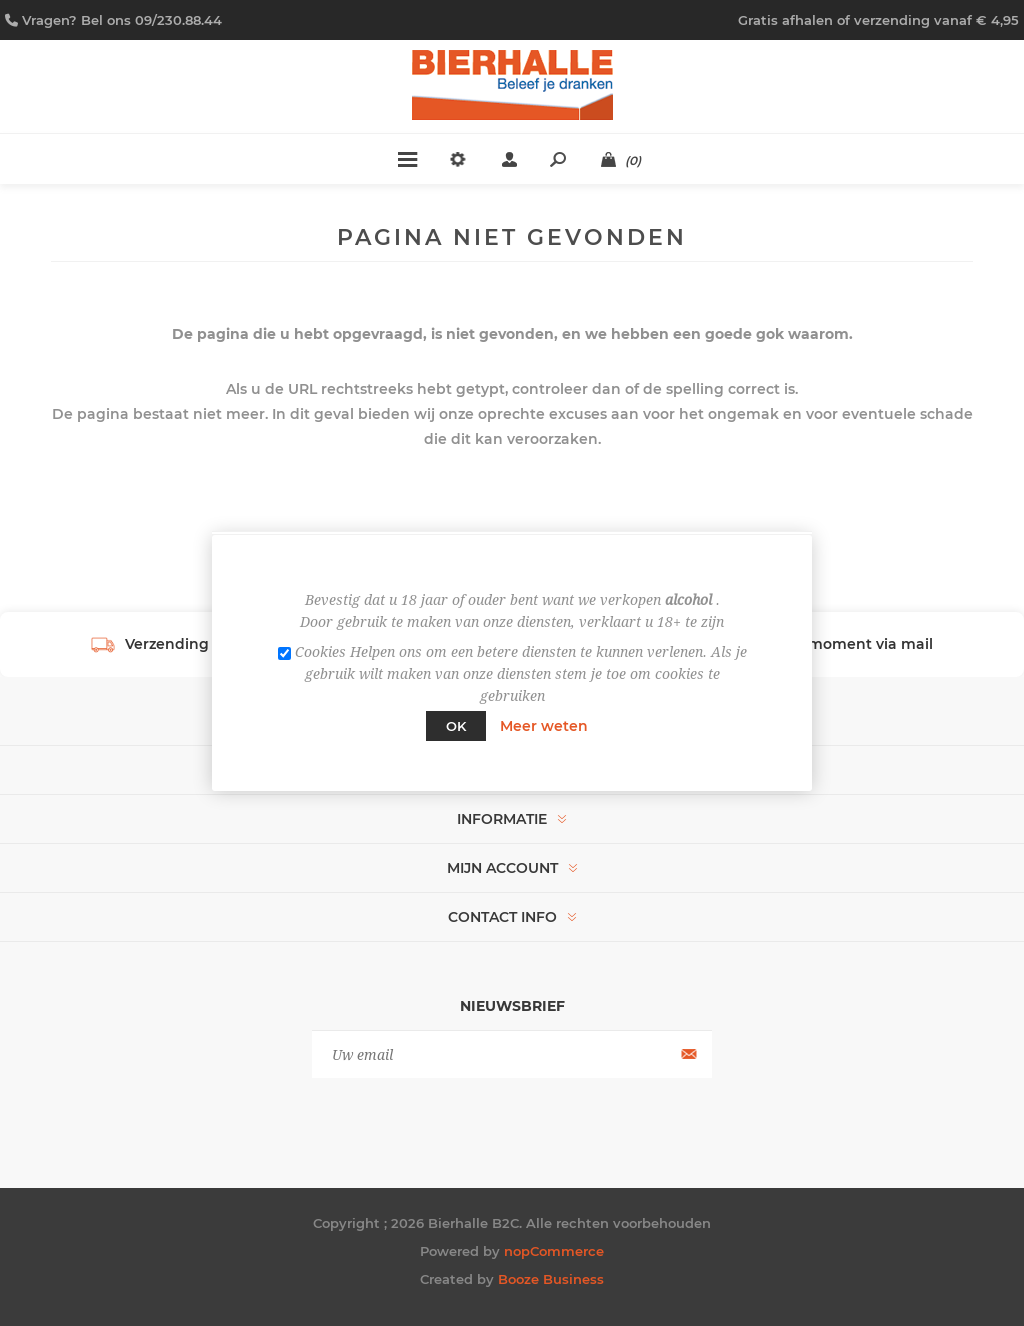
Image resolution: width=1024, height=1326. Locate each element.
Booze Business (551, 1279)
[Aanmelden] (512, 1054)
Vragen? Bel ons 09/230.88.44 (122, 20)
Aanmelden (686, 1054)
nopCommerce (554, 1251)
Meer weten (544, 726)
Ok (456, 726)
